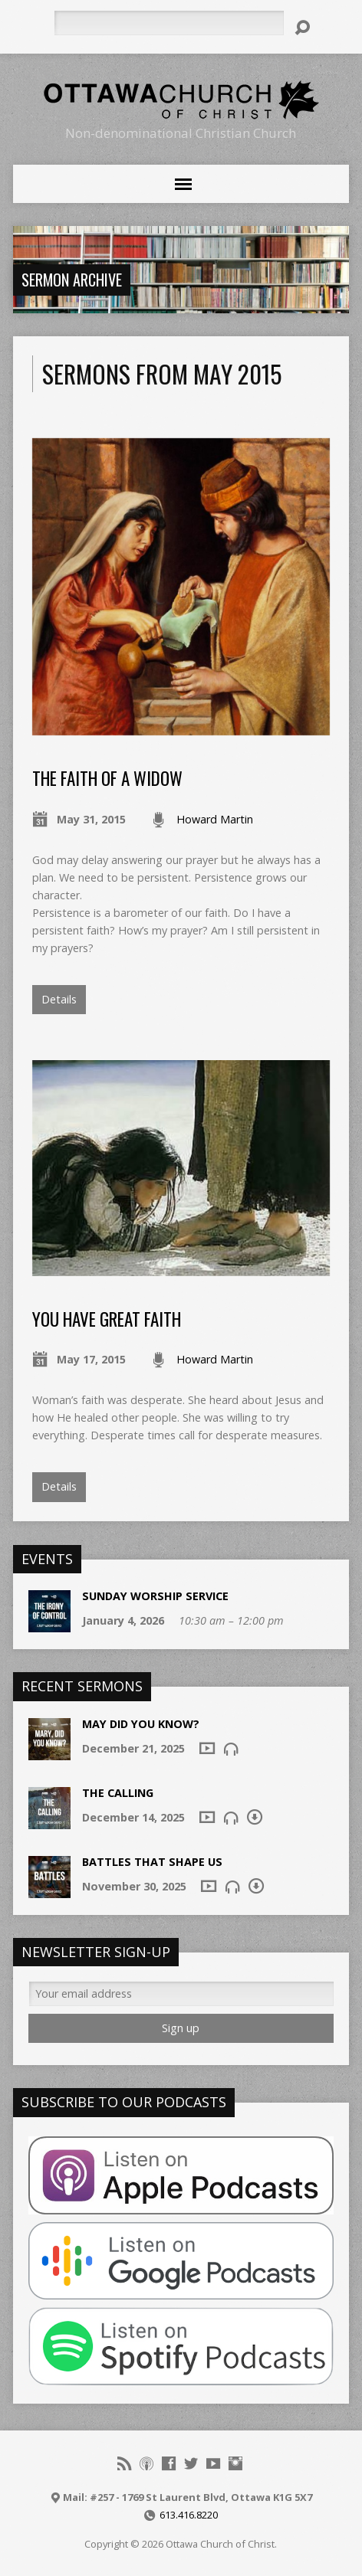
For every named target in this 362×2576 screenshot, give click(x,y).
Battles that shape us (152, 1861)
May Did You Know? (140, 1724)
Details (59, 999)
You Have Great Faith (106, 1319)
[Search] (169, 23)
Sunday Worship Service (155, 1596)
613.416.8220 (189, 2515)
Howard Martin (214, 819)
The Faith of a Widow (107, 778)
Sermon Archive (71, 279)
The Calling (117, 1793)
